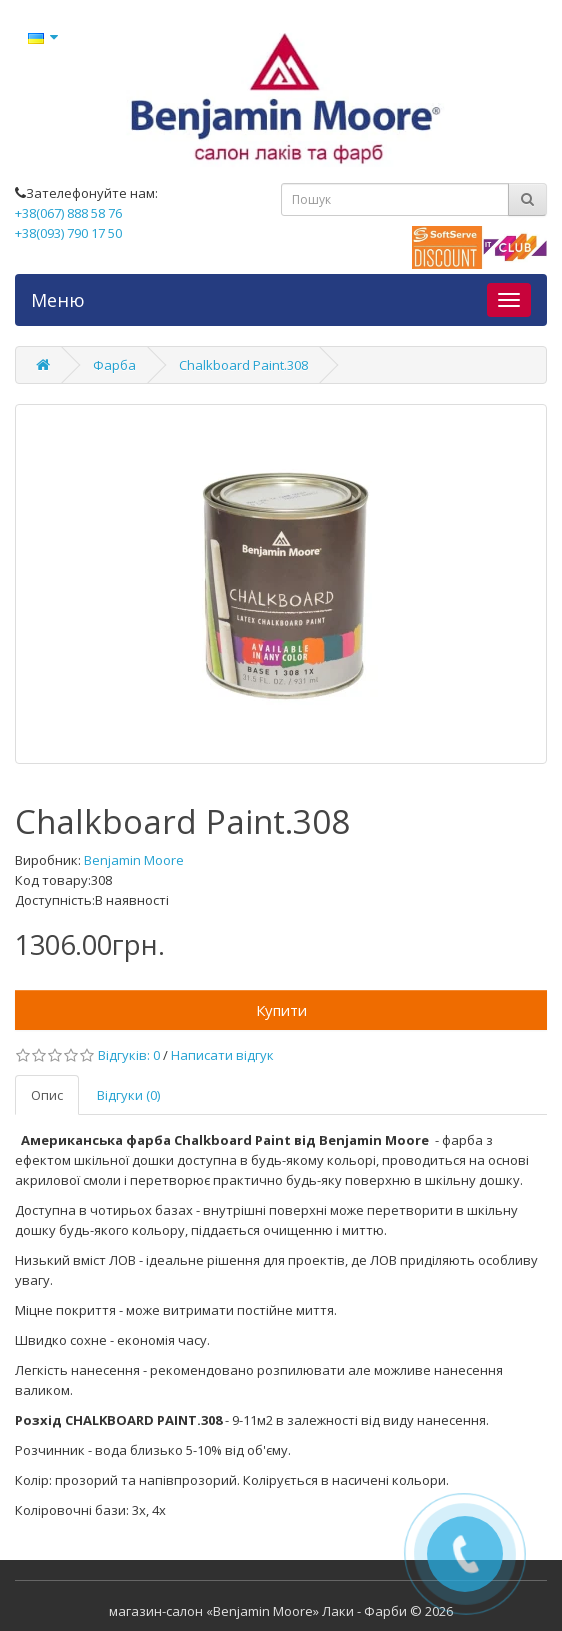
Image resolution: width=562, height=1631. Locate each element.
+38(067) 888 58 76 (68, 213)
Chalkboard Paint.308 (243, 365)
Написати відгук (222, 1055)
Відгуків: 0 (129, 1055)
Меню (58, 300)
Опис (47, 1095)
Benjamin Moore (134, 860)
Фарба (114, 365)
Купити (281, 1010)
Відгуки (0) (128, 1095)
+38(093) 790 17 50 (68, 233)
